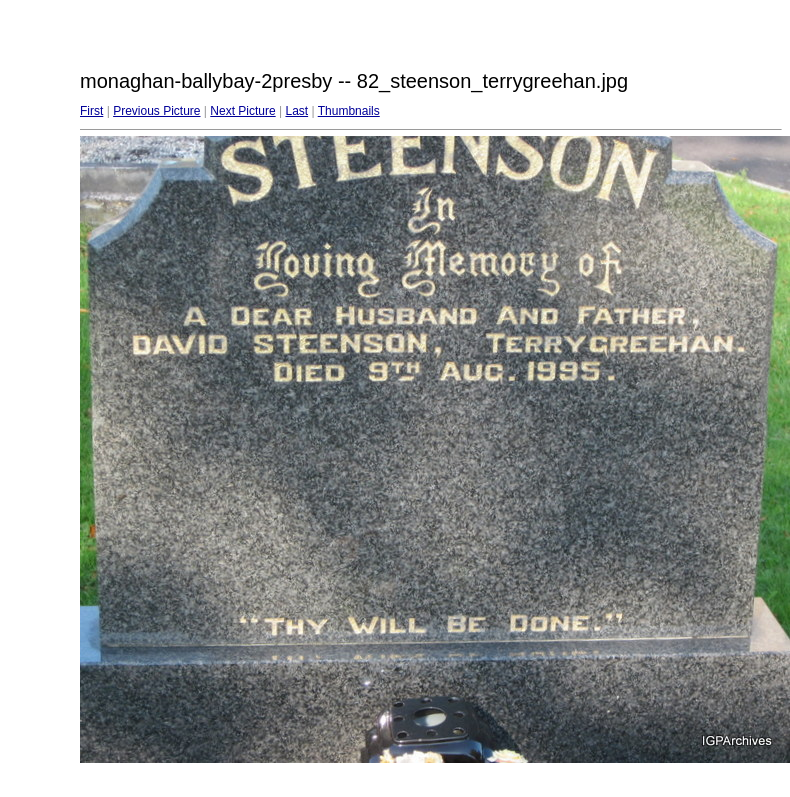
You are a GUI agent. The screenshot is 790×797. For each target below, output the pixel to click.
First (91, 111)
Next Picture (242, 111)
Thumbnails (349, 111)
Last (296, 111)
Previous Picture (156, 111)
